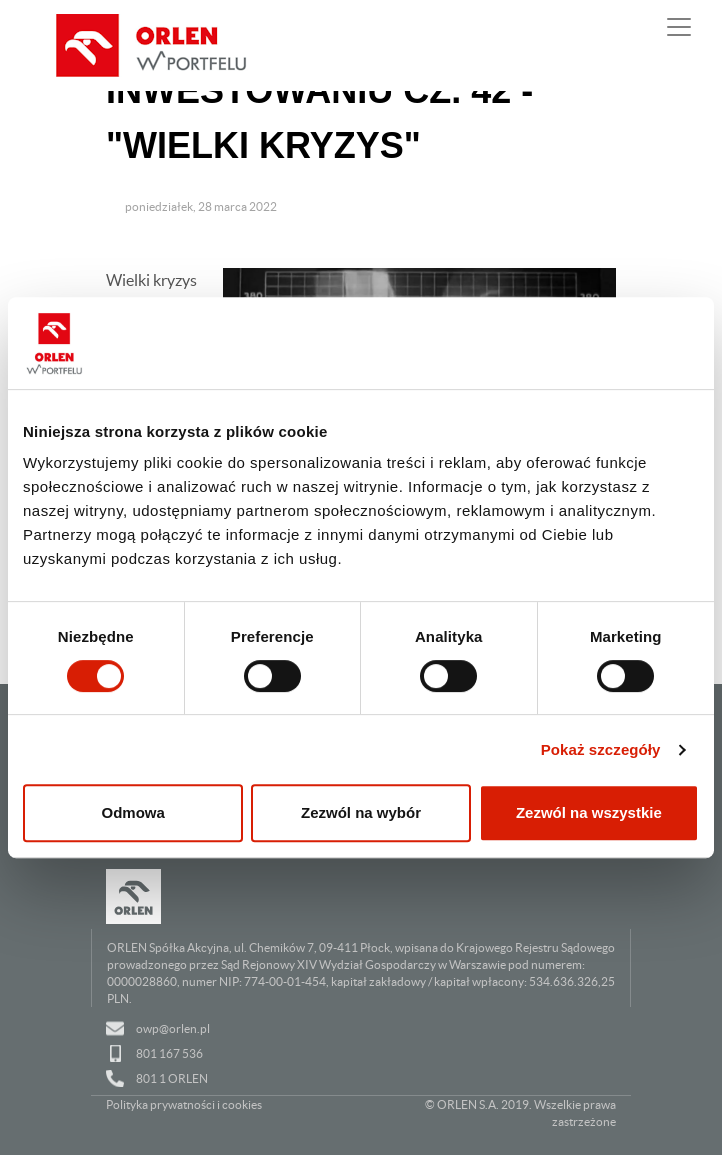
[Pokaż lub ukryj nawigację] (679, 27)
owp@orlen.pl (173, 1028)
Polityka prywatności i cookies (184, 1104)
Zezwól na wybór (361, 812)
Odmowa (133, 812)
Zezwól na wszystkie (589, 812)
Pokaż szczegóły (601, 749)
